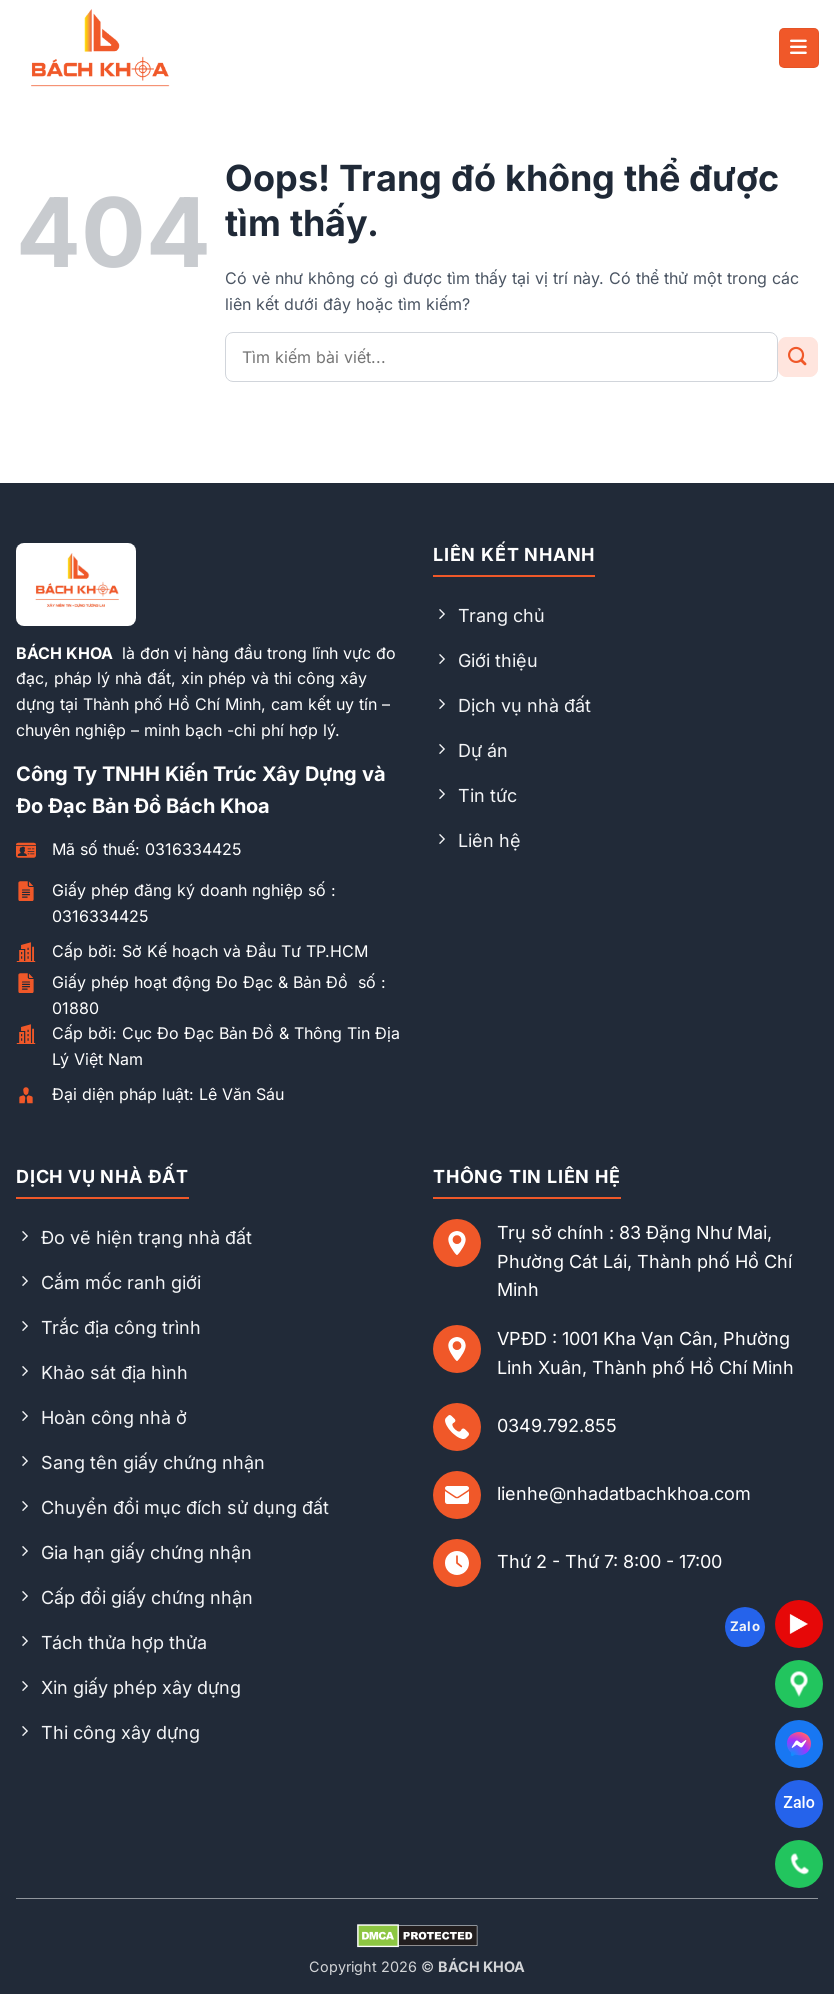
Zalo (798, 1802)
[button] (799, 48)
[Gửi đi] (798, 357)
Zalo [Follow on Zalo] (745, 1626)
